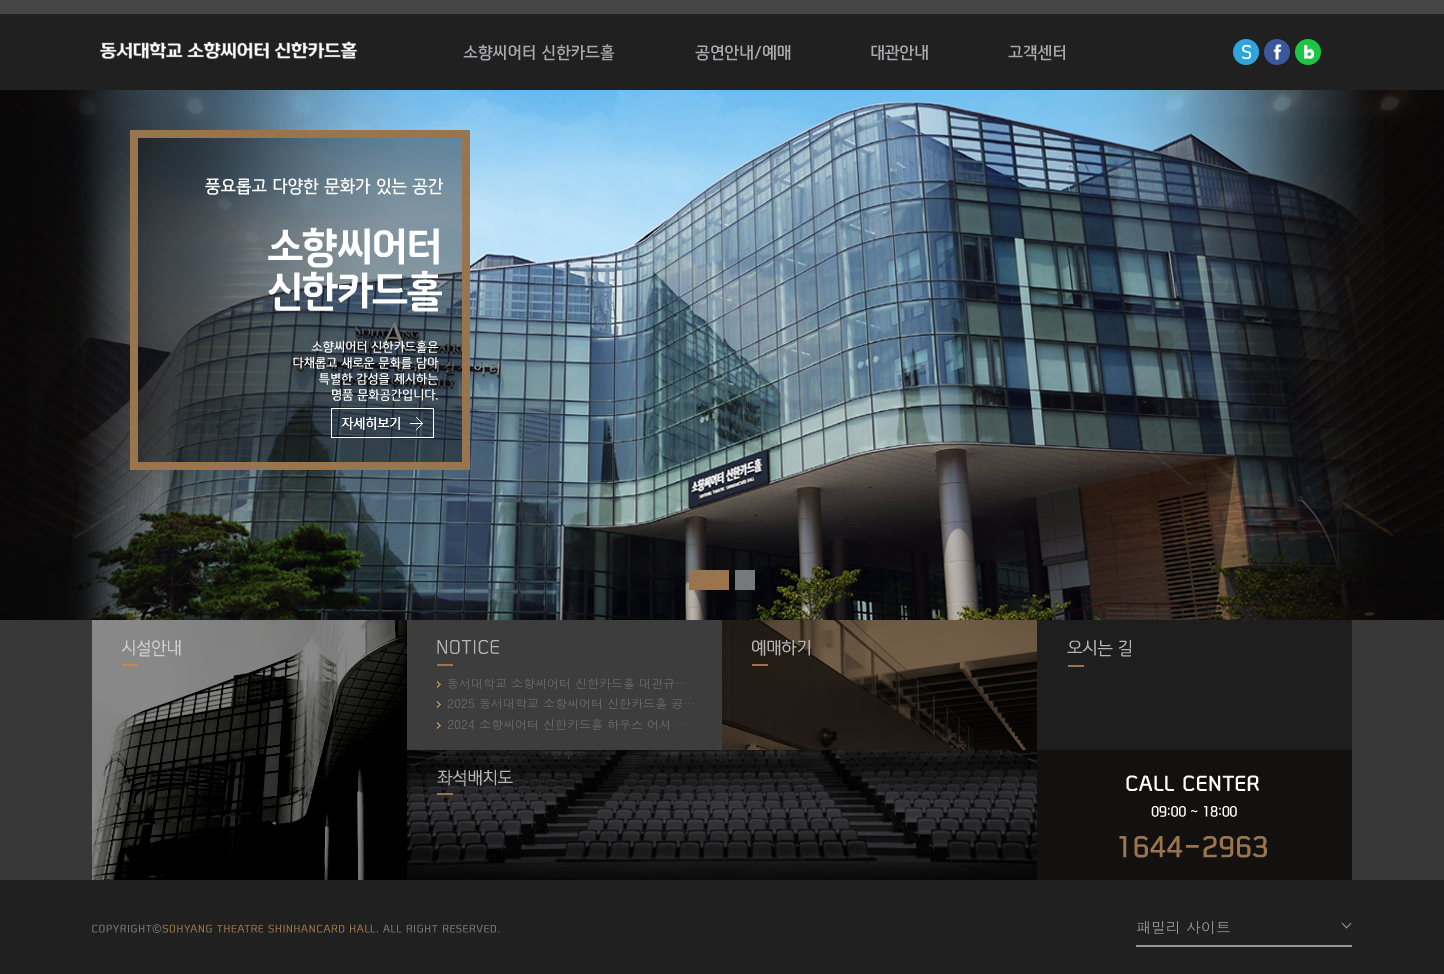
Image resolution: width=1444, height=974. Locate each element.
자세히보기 (382, 423)
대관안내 (899, 52)
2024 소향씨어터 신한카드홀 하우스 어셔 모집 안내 (582, 723)
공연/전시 (743, 52)
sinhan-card (1246, 52)
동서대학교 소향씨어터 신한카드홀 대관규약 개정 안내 (590, 682)
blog (1308, 52)
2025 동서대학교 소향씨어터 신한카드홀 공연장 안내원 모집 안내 (620, 702)
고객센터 (1036, 52)
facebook (1277, 52)
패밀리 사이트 (1183, 926)
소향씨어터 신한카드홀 (228, 52)
